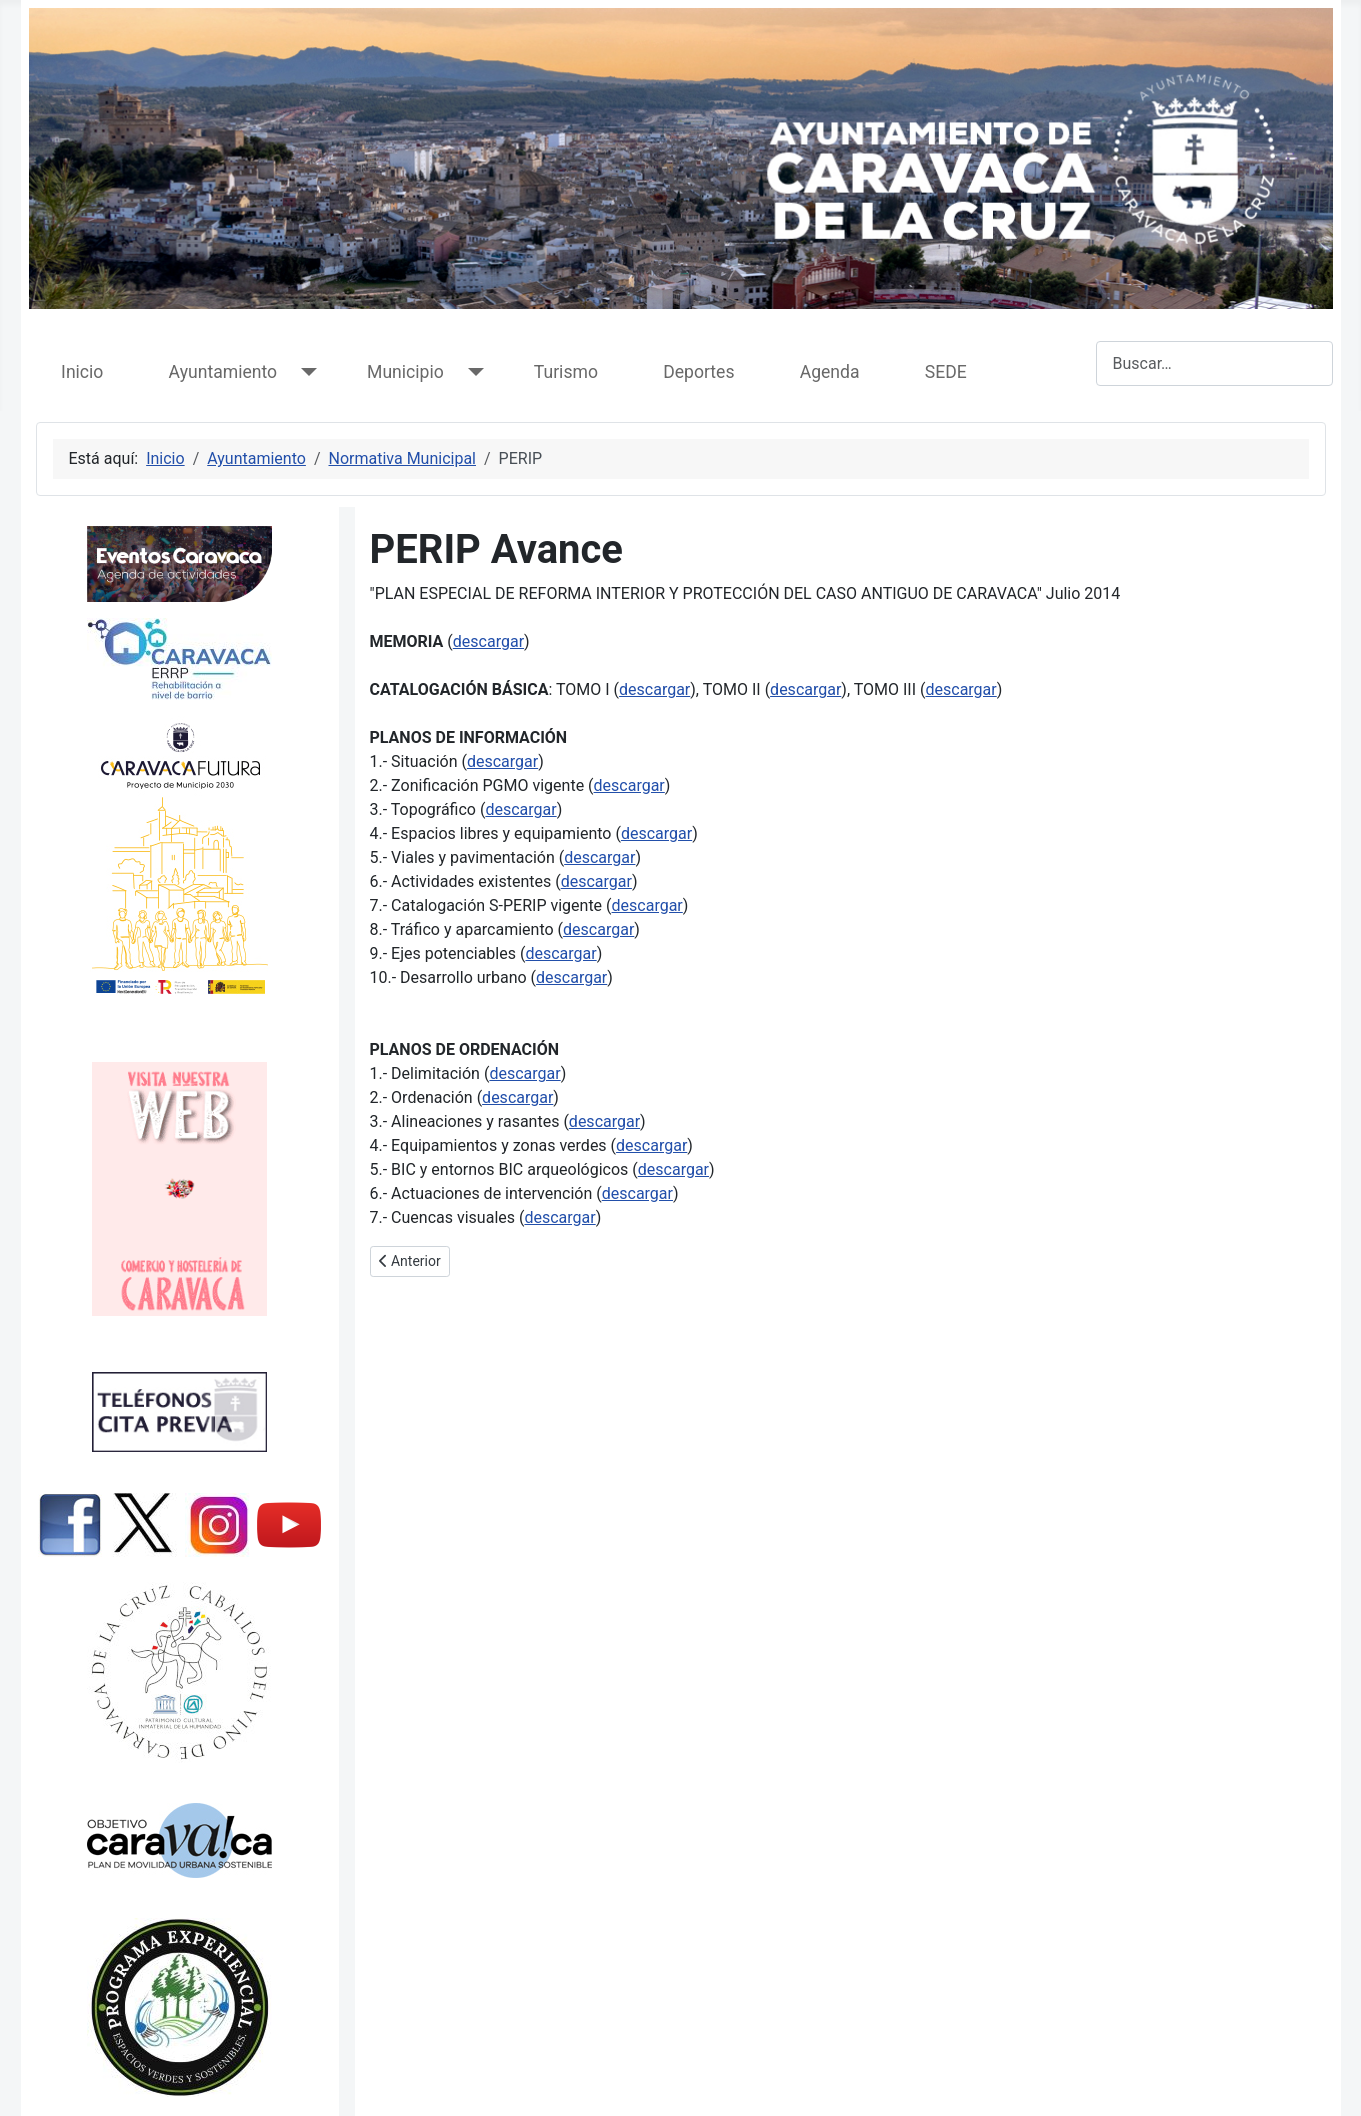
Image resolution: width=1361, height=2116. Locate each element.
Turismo (566, 372)
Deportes (698, 372)
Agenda (830, 372)
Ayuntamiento (223, 372)
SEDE (946, 372)
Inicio (82, 372)
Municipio (405, 372)
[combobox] (1214, 363)
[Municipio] (471, 372)
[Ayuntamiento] (304, 372)
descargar (488, 641)
